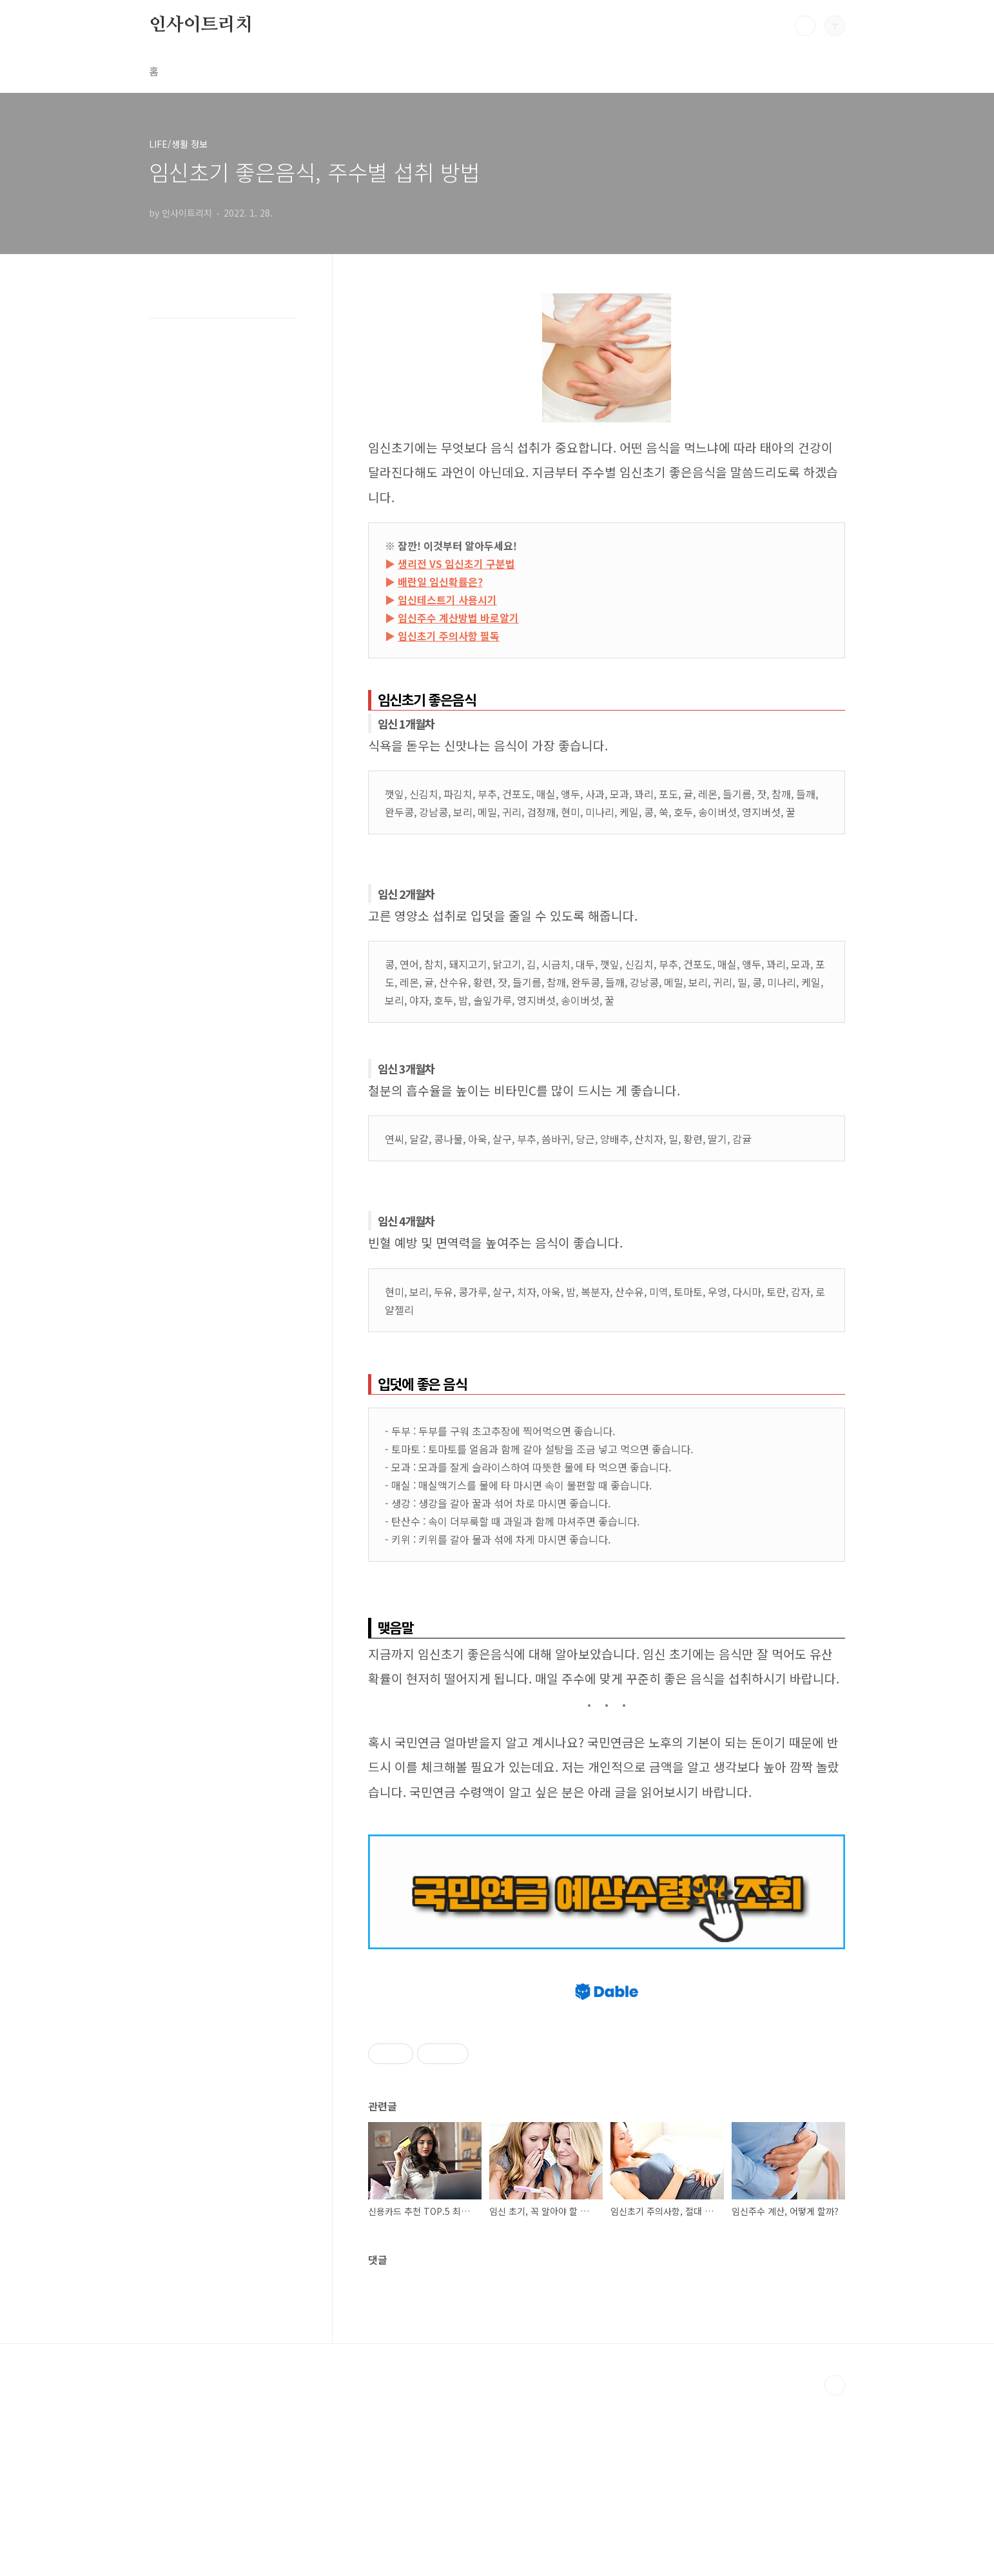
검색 (805, 25)
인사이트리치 (201, 25)
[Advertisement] (606, 2052)
